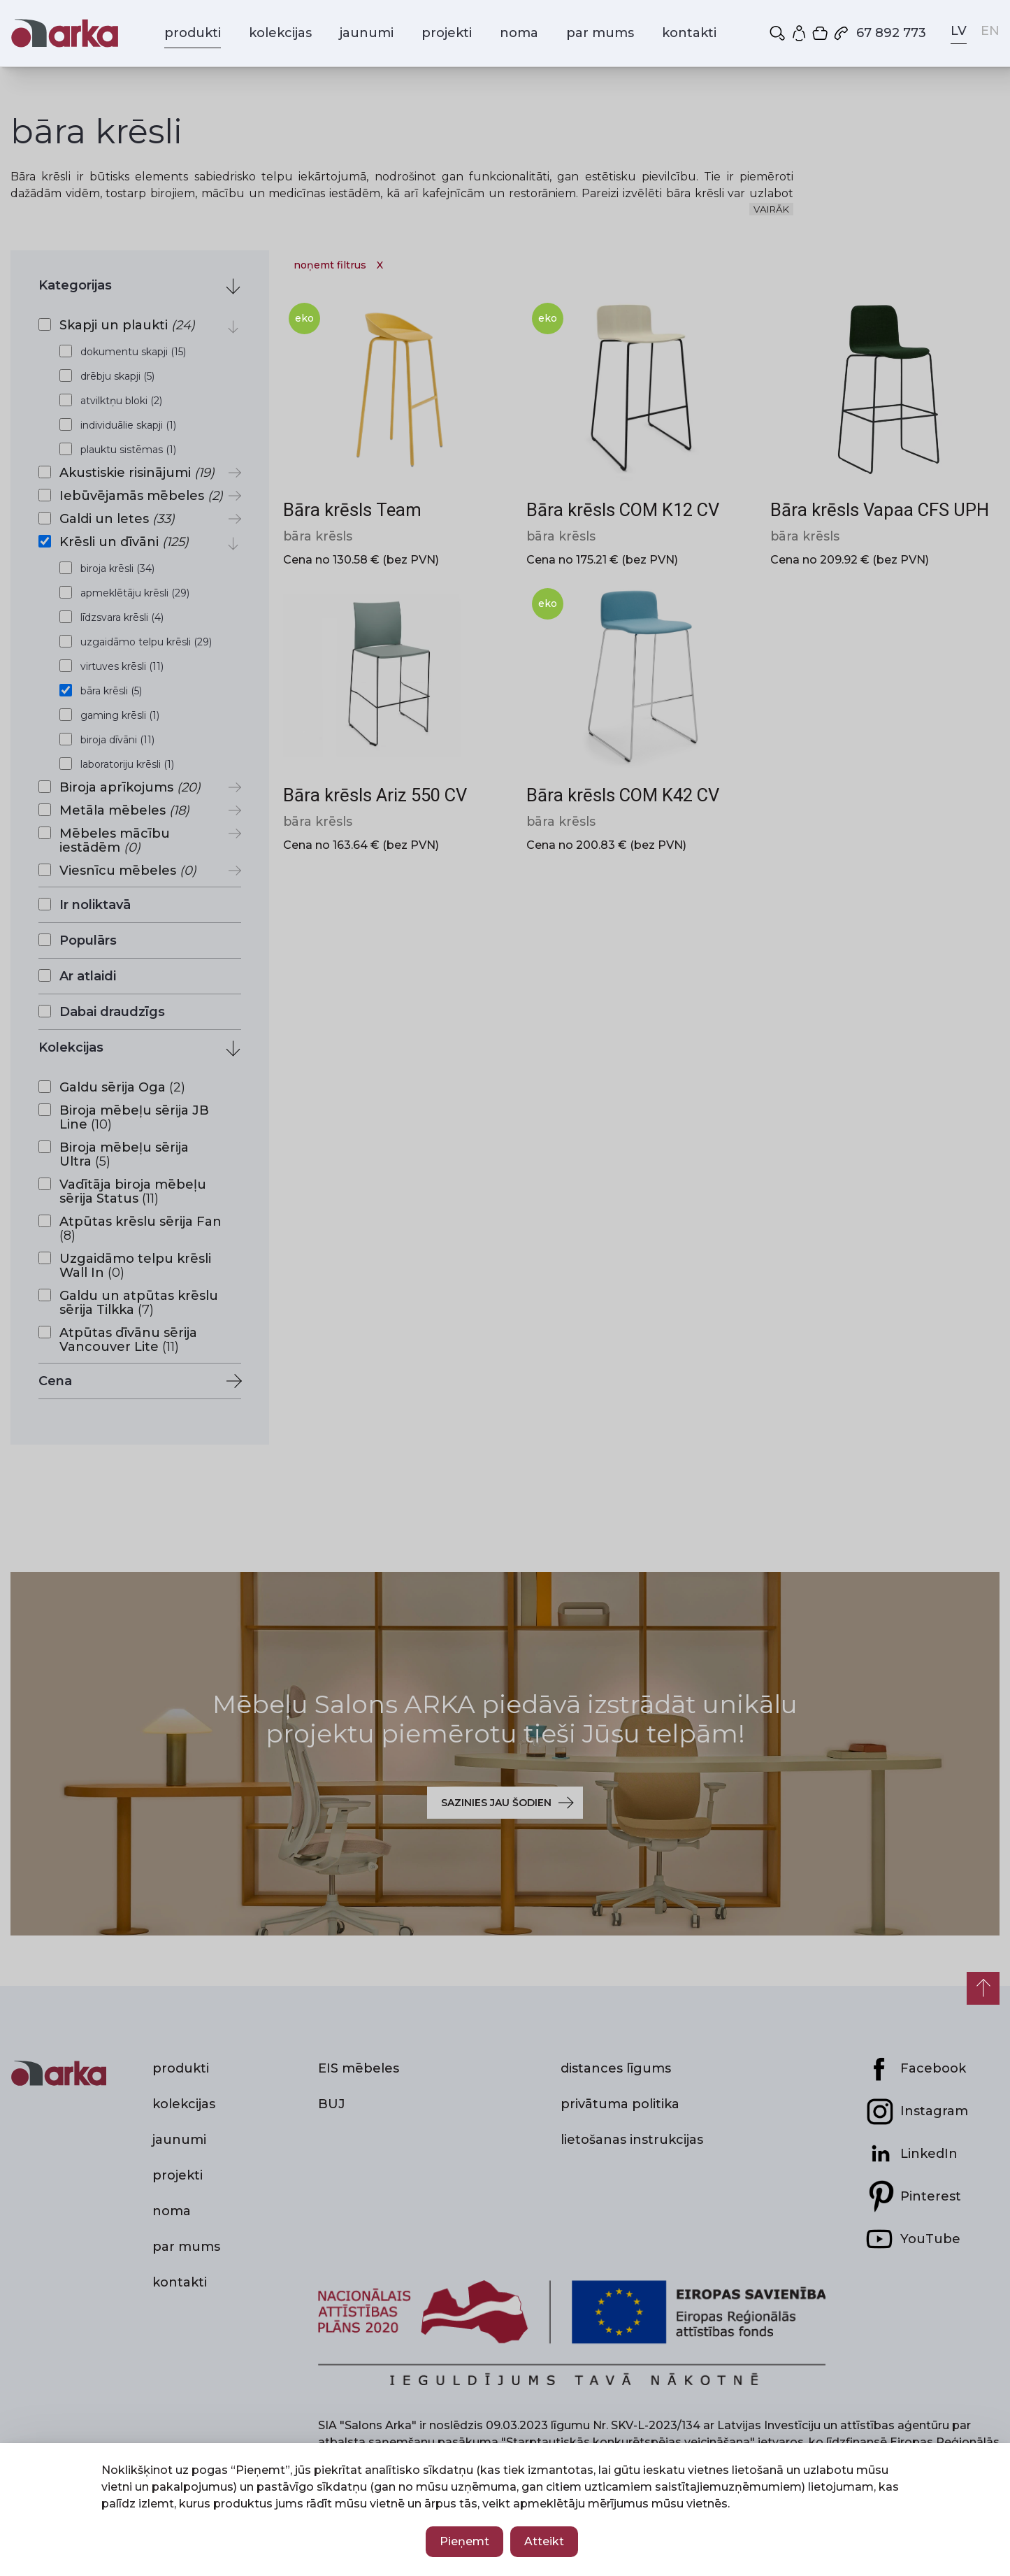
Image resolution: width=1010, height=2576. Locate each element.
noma (519, 33)
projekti (446, 33)
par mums (600, 33)
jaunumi (367, 33)
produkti (192, 33)
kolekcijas (280, 33)
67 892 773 (879, 32)
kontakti (689, 33)
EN (990, 30)
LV (959, 30)
